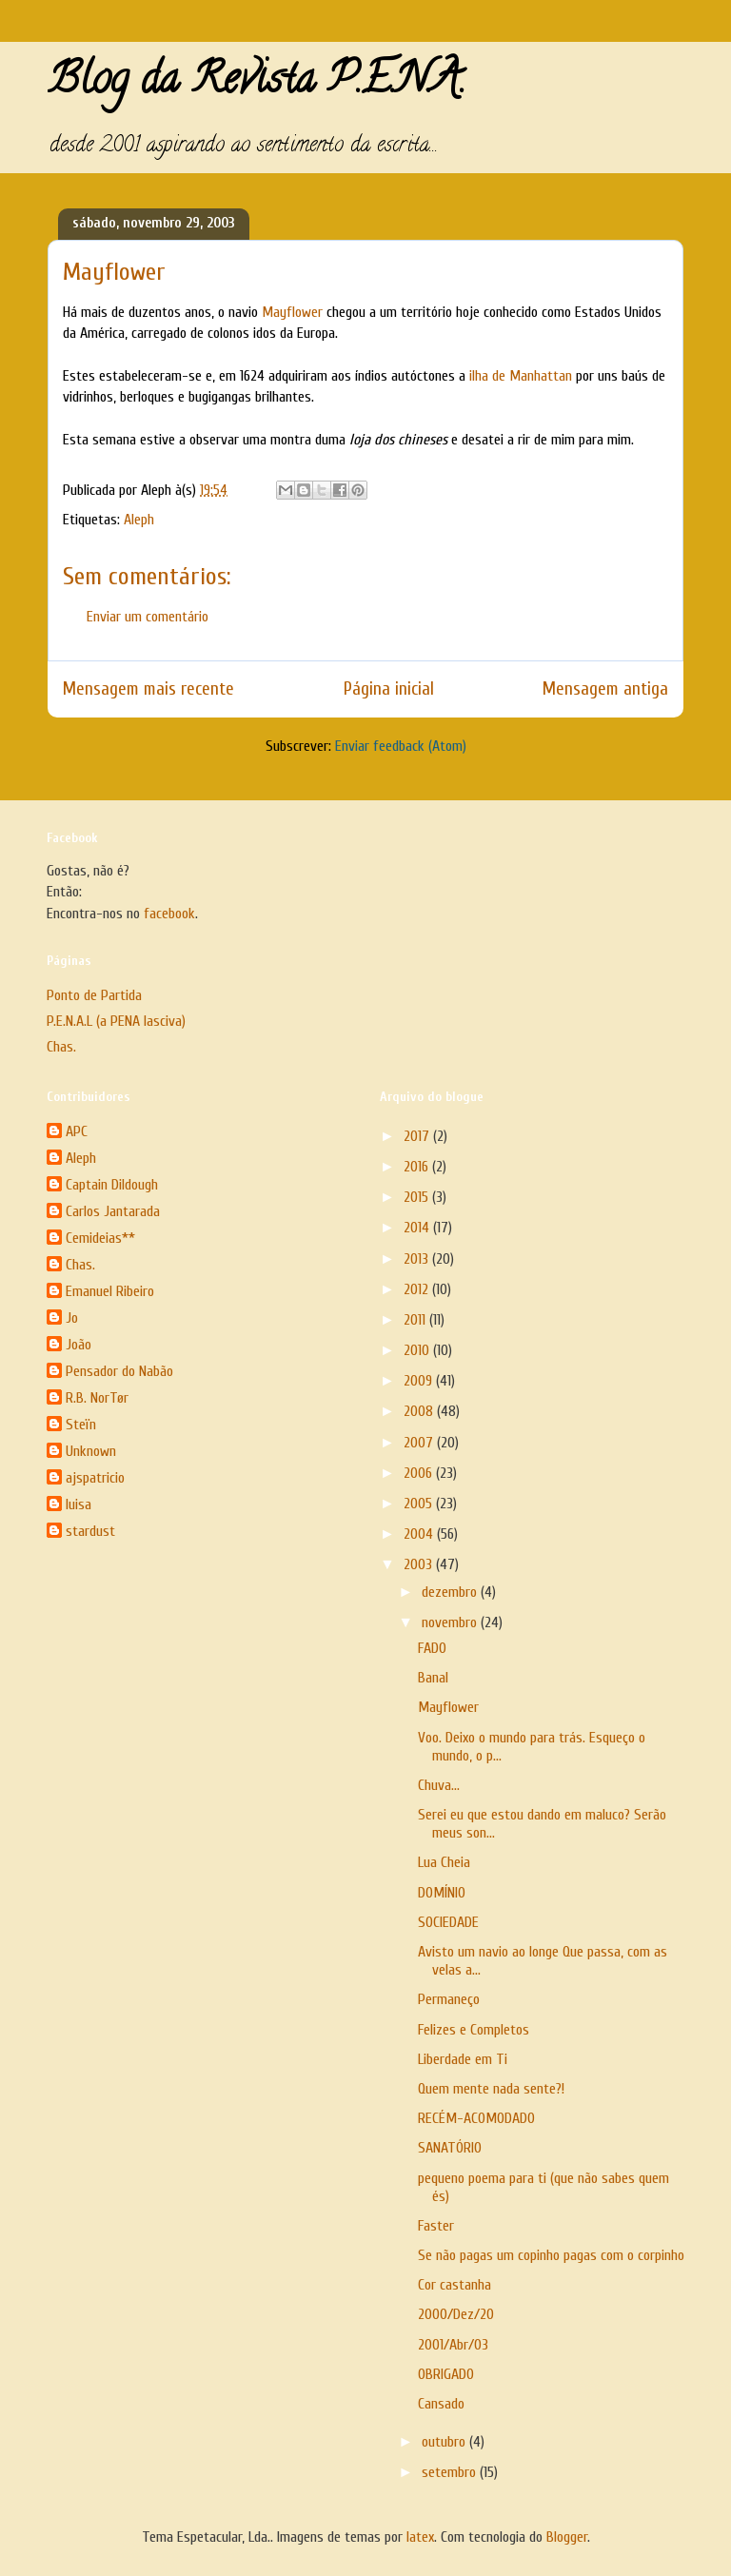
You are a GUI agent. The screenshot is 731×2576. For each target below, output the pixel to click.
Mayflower (294, 312)
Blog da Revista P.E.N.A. (256, 83)
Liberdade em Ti (462, 2059)
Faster (436, 2225)
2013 (418, 1259)
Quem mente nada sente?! (491, 2088)
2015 (418, 1197)
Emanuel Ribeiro (110, 1291)
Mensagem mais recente (148, 688)
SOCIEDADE (448, 1922)
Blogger (566, 2537)
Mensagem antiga (605, 688)
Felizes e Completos (473, 2029)
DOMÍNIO (441, 1892)
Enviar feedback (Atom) (400, 746)
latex (420, 2537)
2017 (418, 1136)
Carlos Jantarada (113, 1211)
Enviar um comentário (147, 616)
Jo (72, 1318)
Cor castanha (454, 2284)
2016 (418, 1166)
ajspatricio (95, 1477)
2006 (420, 1473)
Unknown (91, 1451)
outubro (445, 2441)
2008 (420, 1411)
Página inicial (389, 688)
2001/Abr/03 (453, 2344)
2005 (420, 1503)
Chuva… (439, 1785)
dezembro (451, 1592)
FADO (432, 1648)
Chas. (61, 1046)
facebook (169, 913)
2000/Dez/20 (456, 2314)
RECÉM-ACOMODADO (476, 2118)
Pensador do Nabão (119, 1371)
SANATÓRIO (450, 2147)
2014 (418, 1227)
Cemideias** (100, 1238)
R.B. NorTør (97, 1397)
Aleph (139, 519)
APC (77, 1131)
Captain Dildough (112, 1184)
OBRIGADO (446, 2374)
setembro (451, 2472)
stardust (90, 1531)
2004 (420, 1534)
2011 (416, 1319)
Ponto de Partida (94, 995)
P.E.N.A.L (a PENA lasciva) (116, 1021)
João (78, 1344)
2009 (420, 1380)
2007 (420, 1442)
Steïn (81, 1424)
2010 (418, 1350)
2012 (418, 1289)
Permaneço (449, 1999)
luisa (78, 1504)
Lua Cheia (444, 1862)
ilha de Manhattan (522, 375)
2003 (420, 1564)
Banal (433, 1677)
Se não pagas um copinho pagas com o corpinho (551, 2255)
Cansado (441, 2403)
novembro (451, 1622)
